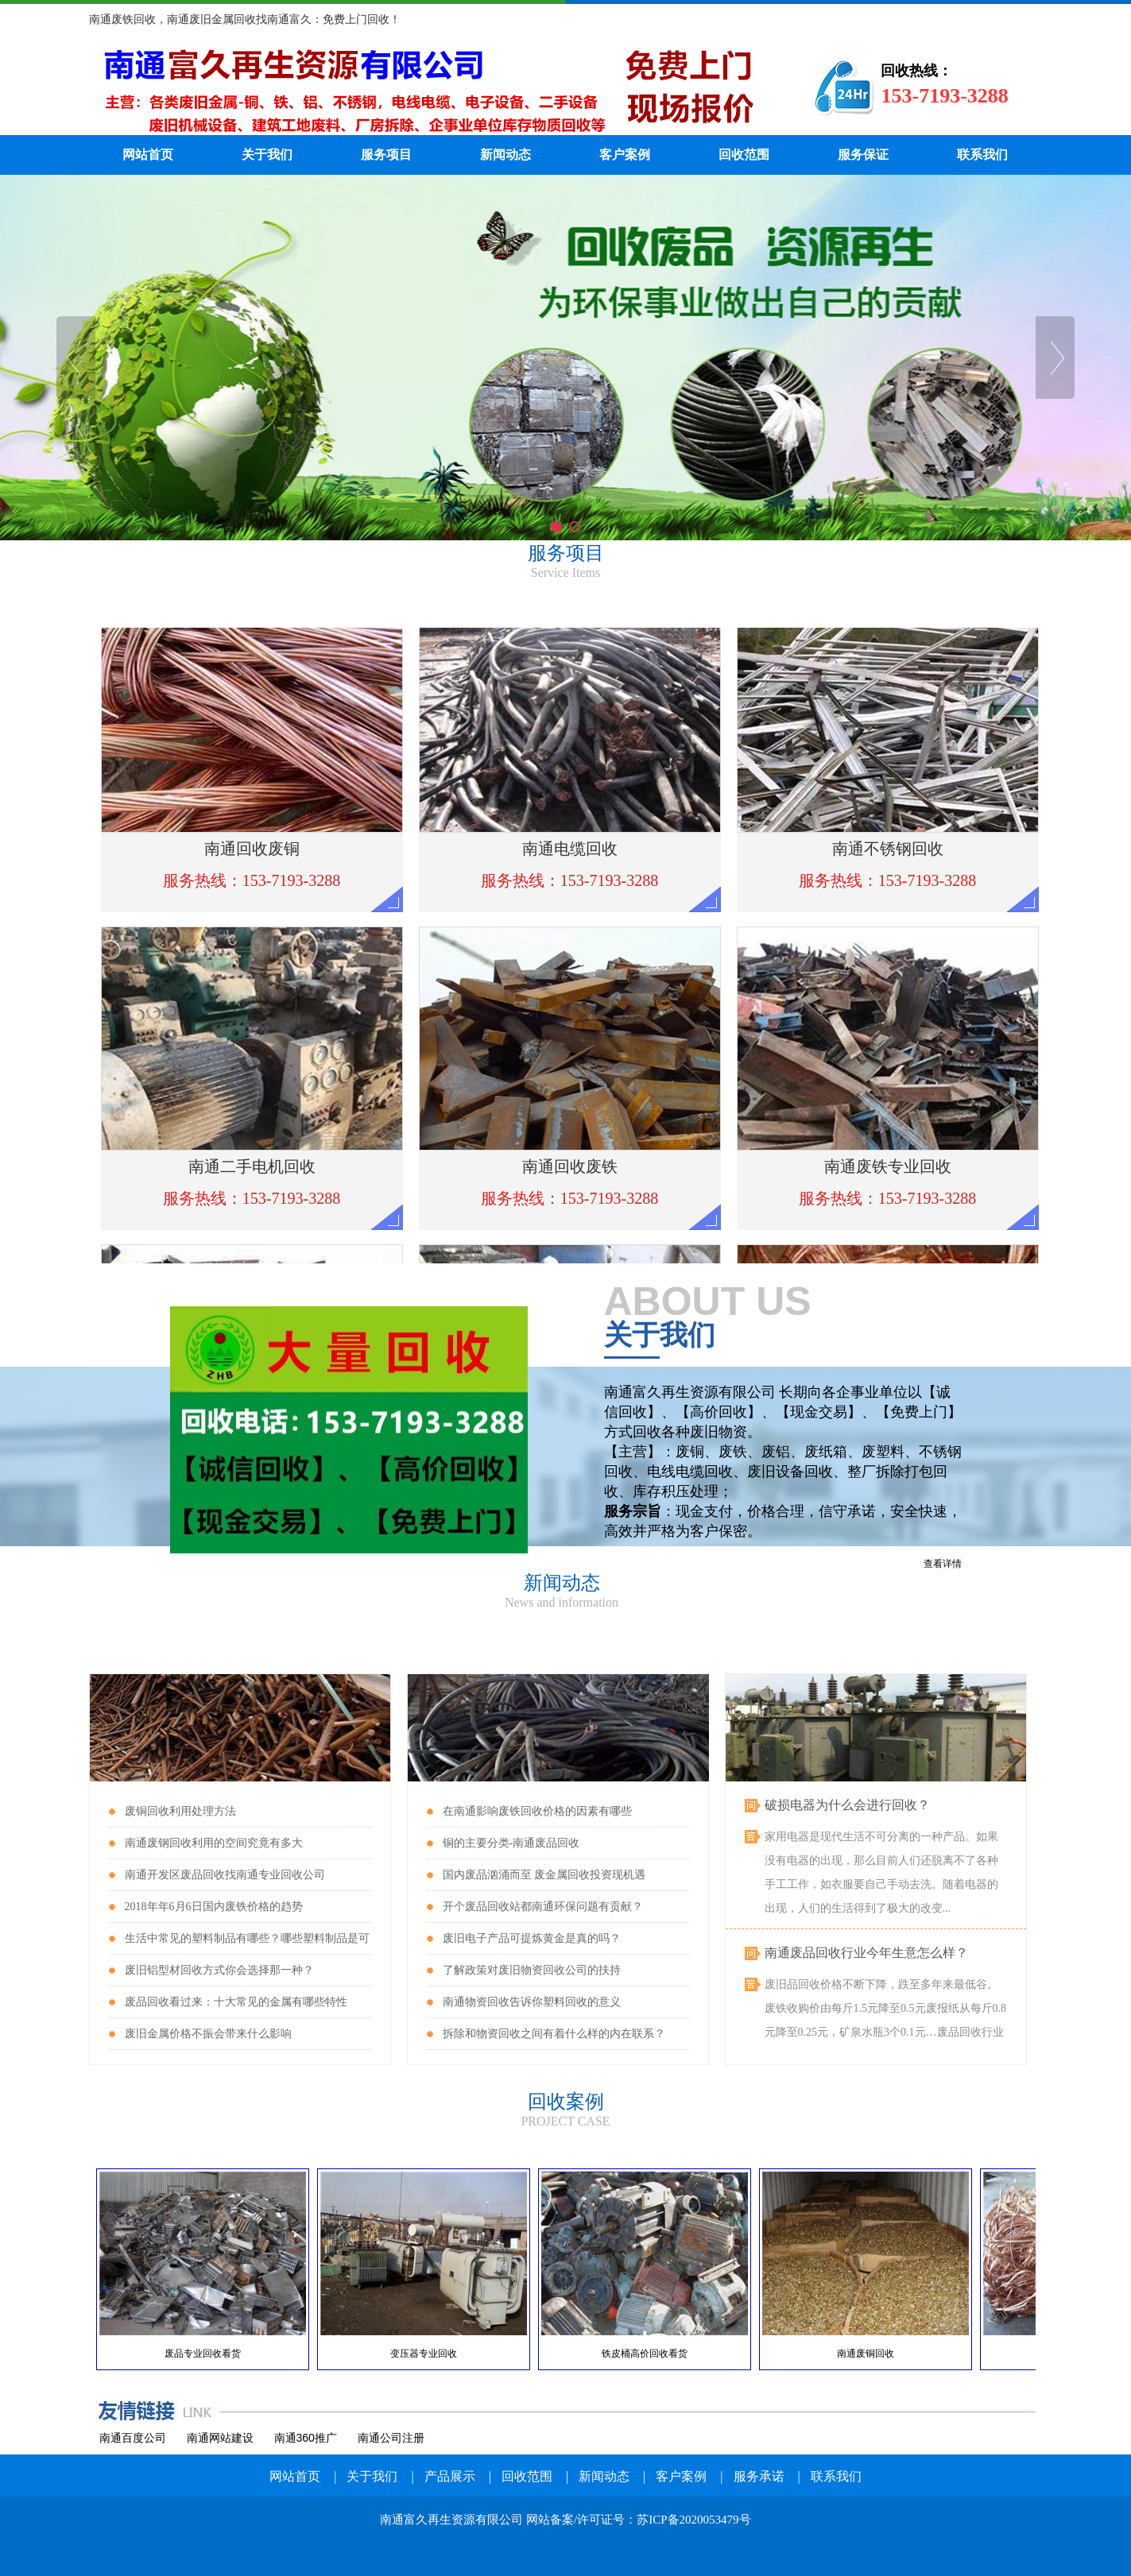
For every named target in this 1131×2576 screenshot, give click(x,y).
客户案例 (624, 154)
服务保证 (863, 154)
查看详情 (943, 1563)
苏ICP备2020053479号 (693, 2519)
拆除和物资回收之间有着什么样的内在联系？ (554, 2034)
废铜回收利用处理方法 (180, 1811)
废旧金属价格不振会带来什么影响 (208, 2034)
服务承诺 (759, 2476)
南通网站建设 (220, 2437)
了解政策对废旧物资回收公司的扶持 (532, 1970)
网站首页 (147, 154)
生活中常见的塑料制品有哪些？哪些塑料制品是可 (247, 1938)
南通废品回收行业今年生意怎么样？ (866, 1955)
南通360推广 (305, 2437)
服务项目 (386, 154)
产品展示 (449, 2476)
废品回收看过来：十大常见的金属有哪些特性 (236, 2002)
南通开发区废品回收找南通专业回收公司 (225, 1875)
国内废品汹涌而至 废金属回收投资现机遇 (544, 1875)
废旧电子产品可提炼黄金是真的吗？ (532, 1938)
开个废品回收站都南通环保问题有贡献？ (543, 1907)
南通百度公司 (132, 2437)
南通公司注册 (391, 2437)
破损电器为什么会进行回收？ (847, 1807)
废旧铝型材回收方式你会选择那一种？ (219, 1970)
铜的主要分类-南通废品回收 (511, 1843)
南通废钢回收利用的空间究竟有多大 (214, 1843)
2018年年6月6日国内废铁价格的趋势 (214, 1907)
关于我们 (267, 154)
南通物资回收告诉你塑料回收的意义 (532, 2002)
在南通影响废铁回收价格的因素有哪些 (537, 1811)
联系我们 (982, 154)
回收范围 (743, 154)
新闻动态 (505, 154)
